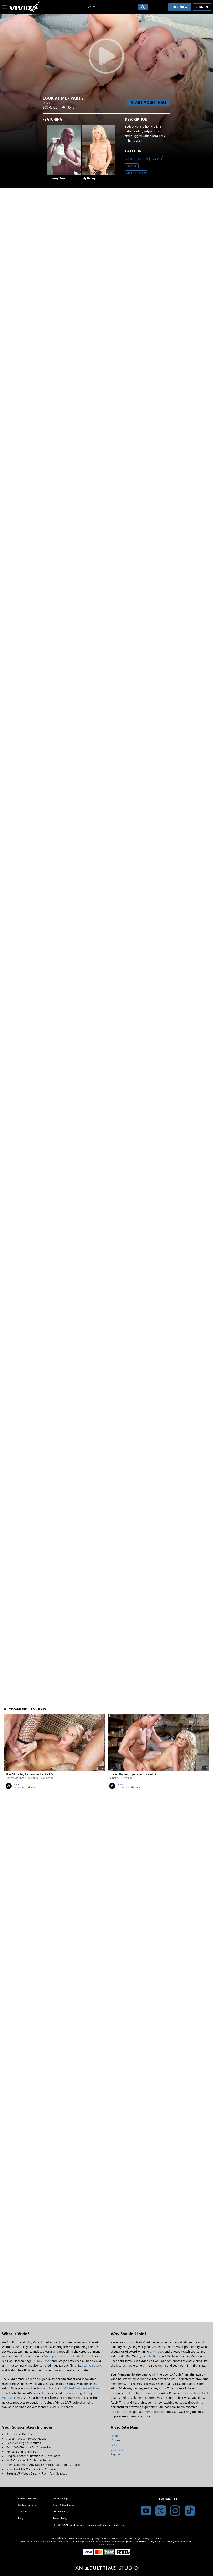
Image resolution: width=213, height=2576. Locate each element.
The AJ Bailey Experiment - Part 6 (29, 1774)
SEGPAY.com (146, 2541)
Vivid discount (155, 2412)
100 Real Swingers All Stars (81, 2388)
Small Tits (143, 159)
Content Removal (107, 2544)
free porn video (121, 2412)
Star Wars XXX (92, 2365)
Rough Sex (131, 166)
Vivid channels (12, 2397)
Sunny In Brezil (47, 2388)
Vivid (17, 1784)
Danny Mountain (16, 1778)
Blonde (130, 159)
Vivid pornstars (54, 2356)
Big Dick (157, 159)
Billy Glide (127, 1778)
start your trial (149, 103)
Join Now (179, 7)
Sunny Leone (42, 2361)
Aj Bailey (89, 178)
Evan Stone (46, 1778)
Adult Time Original (136, 173)
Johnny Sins (56, 178)
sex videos (157, 2351)
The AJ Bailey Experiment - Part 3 (132, 1774)
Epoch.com (39, 2541)
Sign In (202, 7)
